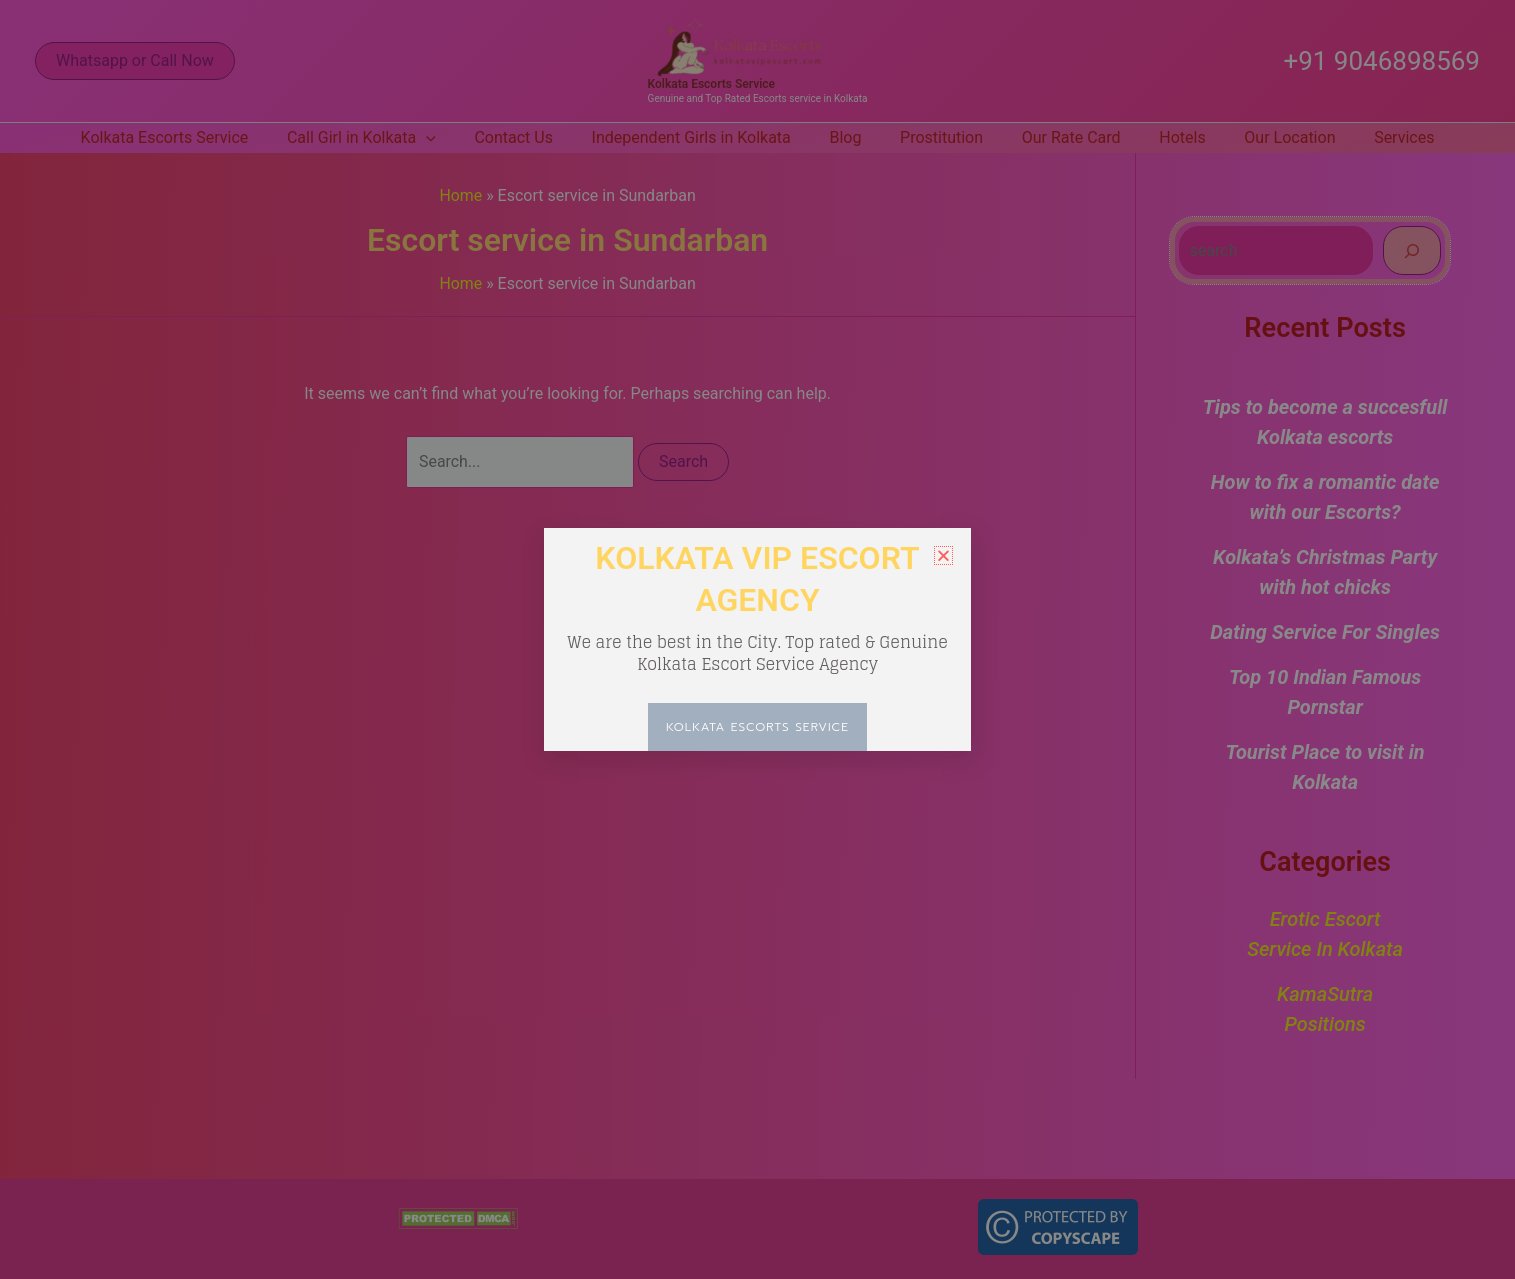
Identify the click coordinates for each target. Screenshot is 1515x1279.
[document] (757, 639)
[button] (943, 555)
